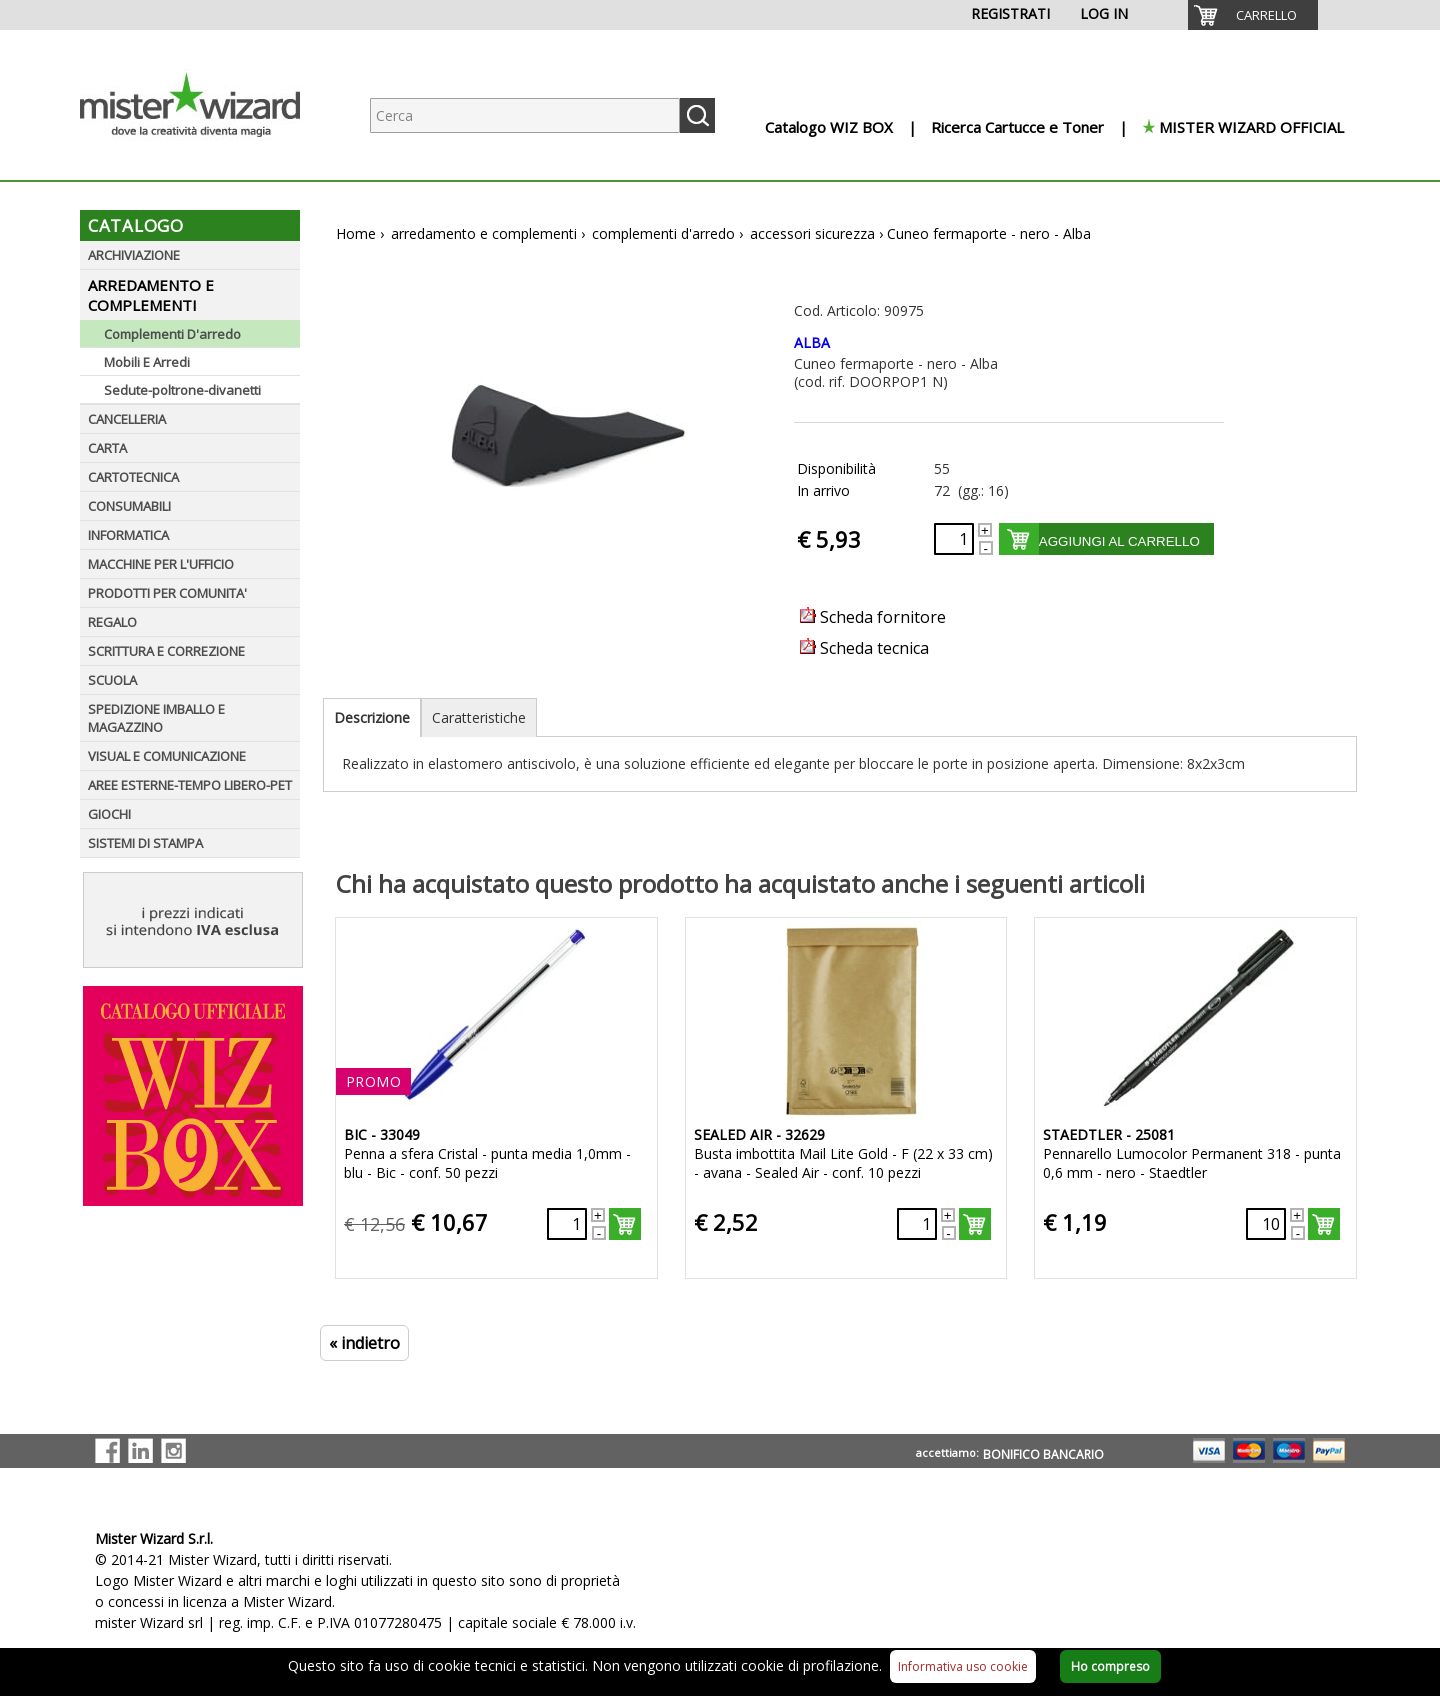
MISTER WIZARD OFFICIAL (1251, 127)
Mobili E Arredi (147, 362)
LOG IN (1104, 13)
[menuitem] (1253, 15)
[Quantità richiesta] (954, 539)
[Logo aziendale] (205, 160)
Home (356, 233)
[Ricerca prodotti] (525, 115)
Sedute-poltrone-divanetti (182, 390)
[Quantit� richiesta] (567, 1224)
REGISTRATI (1010, 13)
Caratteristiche (479, 717)
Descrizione (372, 717)
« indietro (364, 1343)
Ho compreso (1110, 1666)
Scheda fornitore (873, 617)
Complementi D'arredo (172, 334)
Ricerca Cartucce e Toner (1017, 127)
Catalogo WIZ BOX (829, 127)
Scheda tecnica (864, 648)
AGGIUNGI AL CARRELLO (1119, 541)
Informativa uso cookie (963, 1666)
